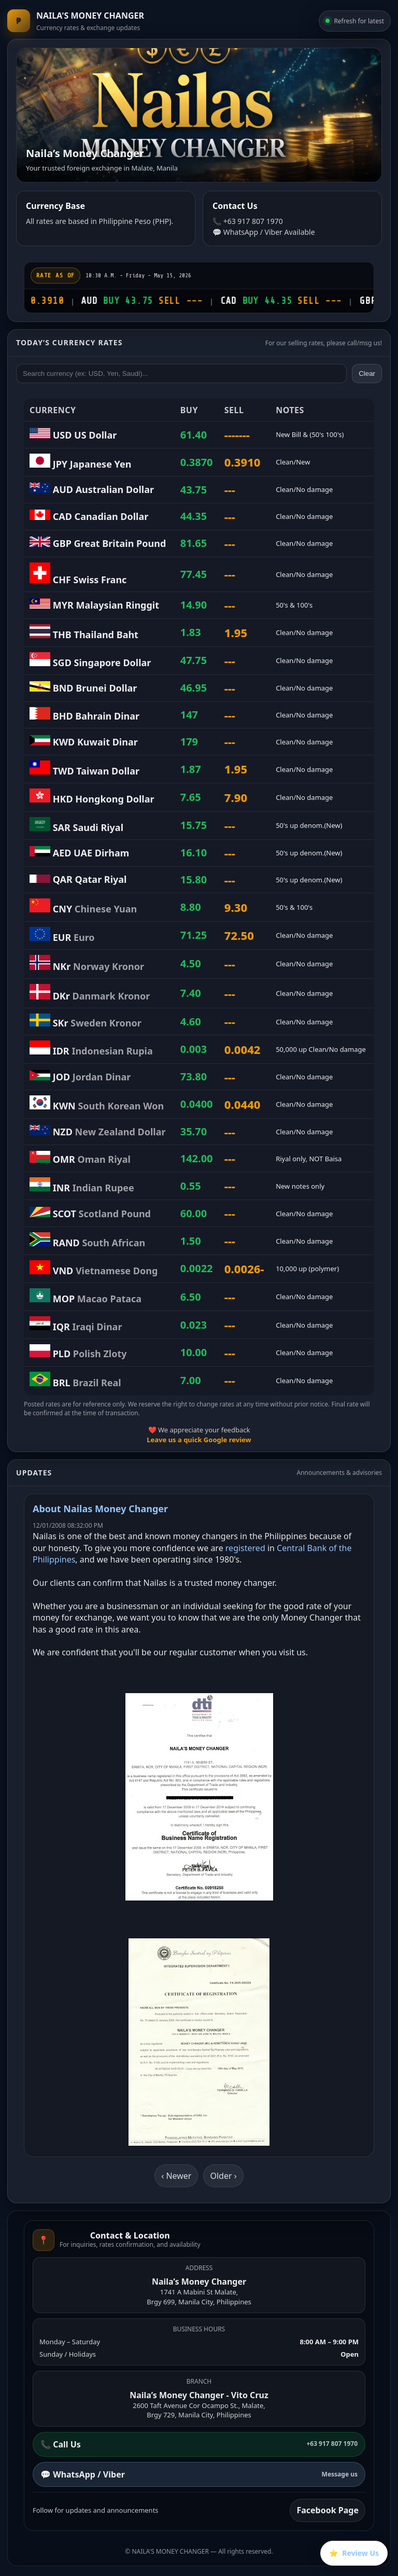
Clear (367, 373)
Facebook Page (327, 2510)
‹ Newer (176, 2175)
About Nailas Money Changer (100, 1508)
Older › (223, 2175)
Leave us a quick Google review (199, 1439)
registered (245, 1548)
